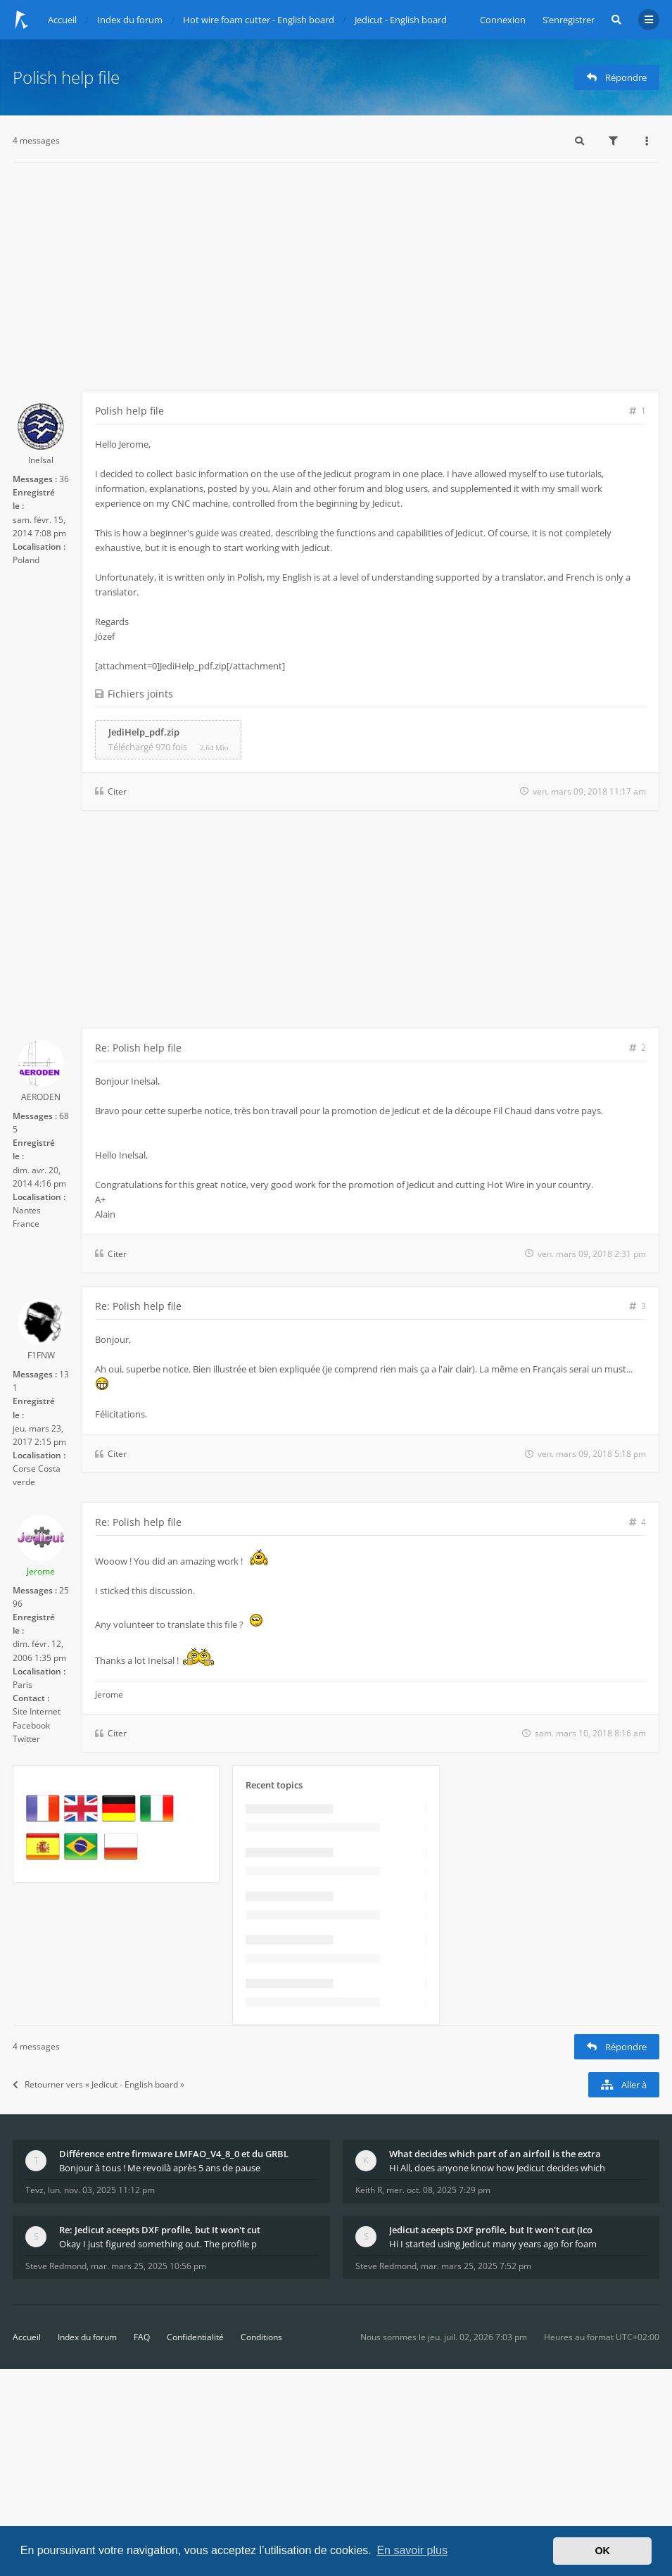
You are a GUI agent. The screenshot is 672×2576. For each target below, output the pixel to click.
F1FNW (41, 1355)
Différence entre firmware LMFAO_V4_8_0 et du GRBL (174, 2153)
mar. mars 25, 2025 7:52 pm (476, 2266)
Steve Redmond (56, 2266)
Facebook (31, 1725)
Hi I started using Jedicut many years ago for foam (493, 2243)
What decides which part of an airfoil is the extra (495, 2153)
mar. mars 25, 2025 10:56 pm (148, 2266)
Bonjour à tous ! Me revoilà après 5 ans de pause (159, 2167)
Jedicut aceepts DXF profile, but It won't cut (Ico (490, 2229)
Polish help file (66, 77)
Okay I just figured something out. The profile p (158, 2243)
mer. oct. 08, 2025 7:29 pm (438, 2190)
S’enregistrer (569, 19)
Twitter (26, 1739)
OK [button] (602, 2550)
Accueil (27, 2337)
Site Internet (37, 1711)
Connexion (503, 19)
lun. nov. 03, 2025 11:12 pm (101, 2190)
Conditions (261, 2337)
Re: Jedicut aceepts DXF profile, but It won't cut (159, 2229)
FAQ (142, 2337)
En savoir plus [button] (412, 2550)
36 (64, 479)
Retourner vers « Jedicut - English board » (98, 2084)
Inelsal (40, 460)
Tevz (34, 2190)
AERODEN (41, 1097)
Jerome (41, 1571)
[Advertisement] (336, 285)
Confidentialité (195, 2337)
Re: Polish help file (138, 1047)
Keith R (368, 2190)
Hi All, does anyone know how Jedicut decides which (497, 2167)
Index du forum (87, 2337)
